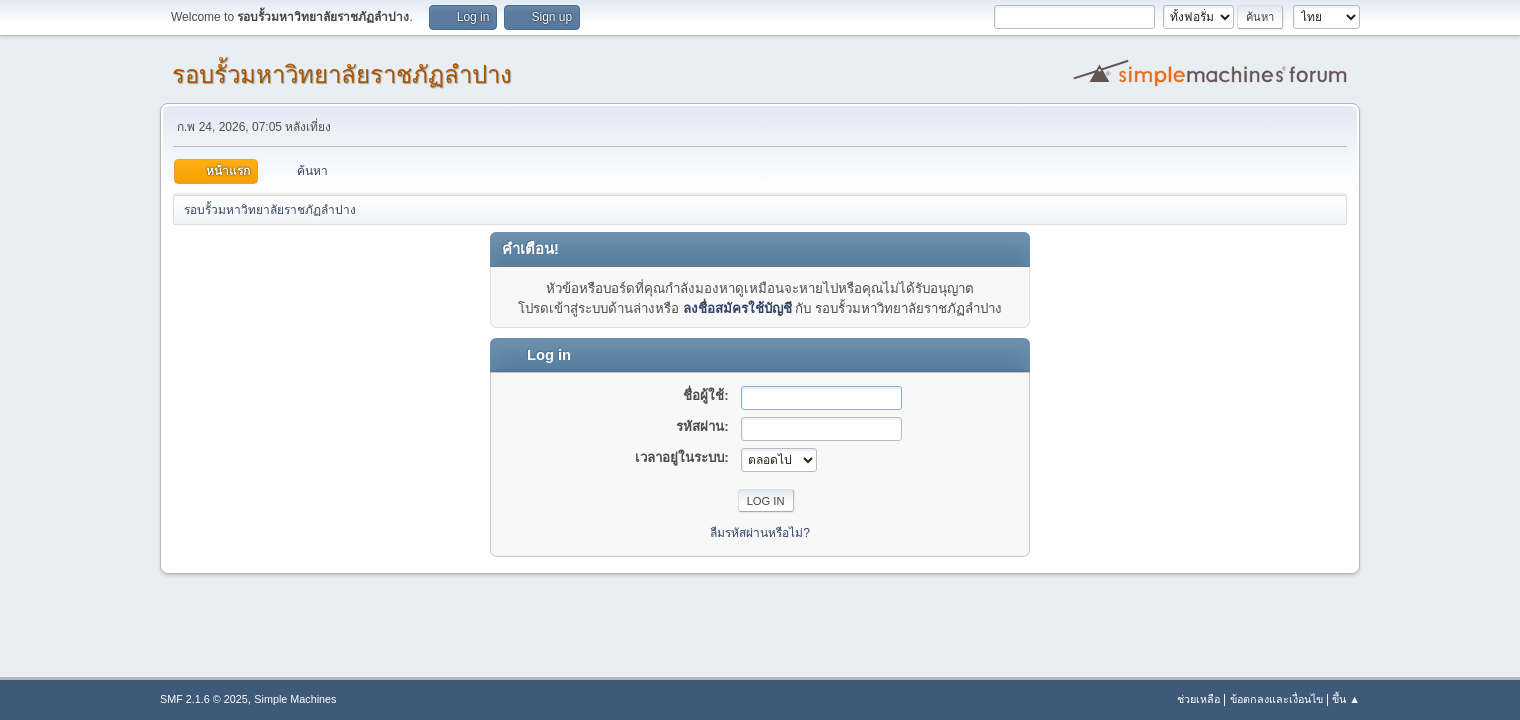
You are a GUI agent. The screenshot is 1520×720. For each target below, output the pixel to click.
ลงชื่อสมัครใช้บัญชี (737, 308)
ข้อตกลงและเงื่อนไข (1276, 699)
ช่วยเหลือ (1198, 699)
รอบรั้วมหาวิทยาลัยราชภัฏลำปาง (342, 74)
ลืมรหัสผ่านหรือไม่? (760, 533)
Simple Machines (295, 699)
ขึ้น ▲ (1346, 699)
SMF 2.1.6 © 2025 (204, 699)
